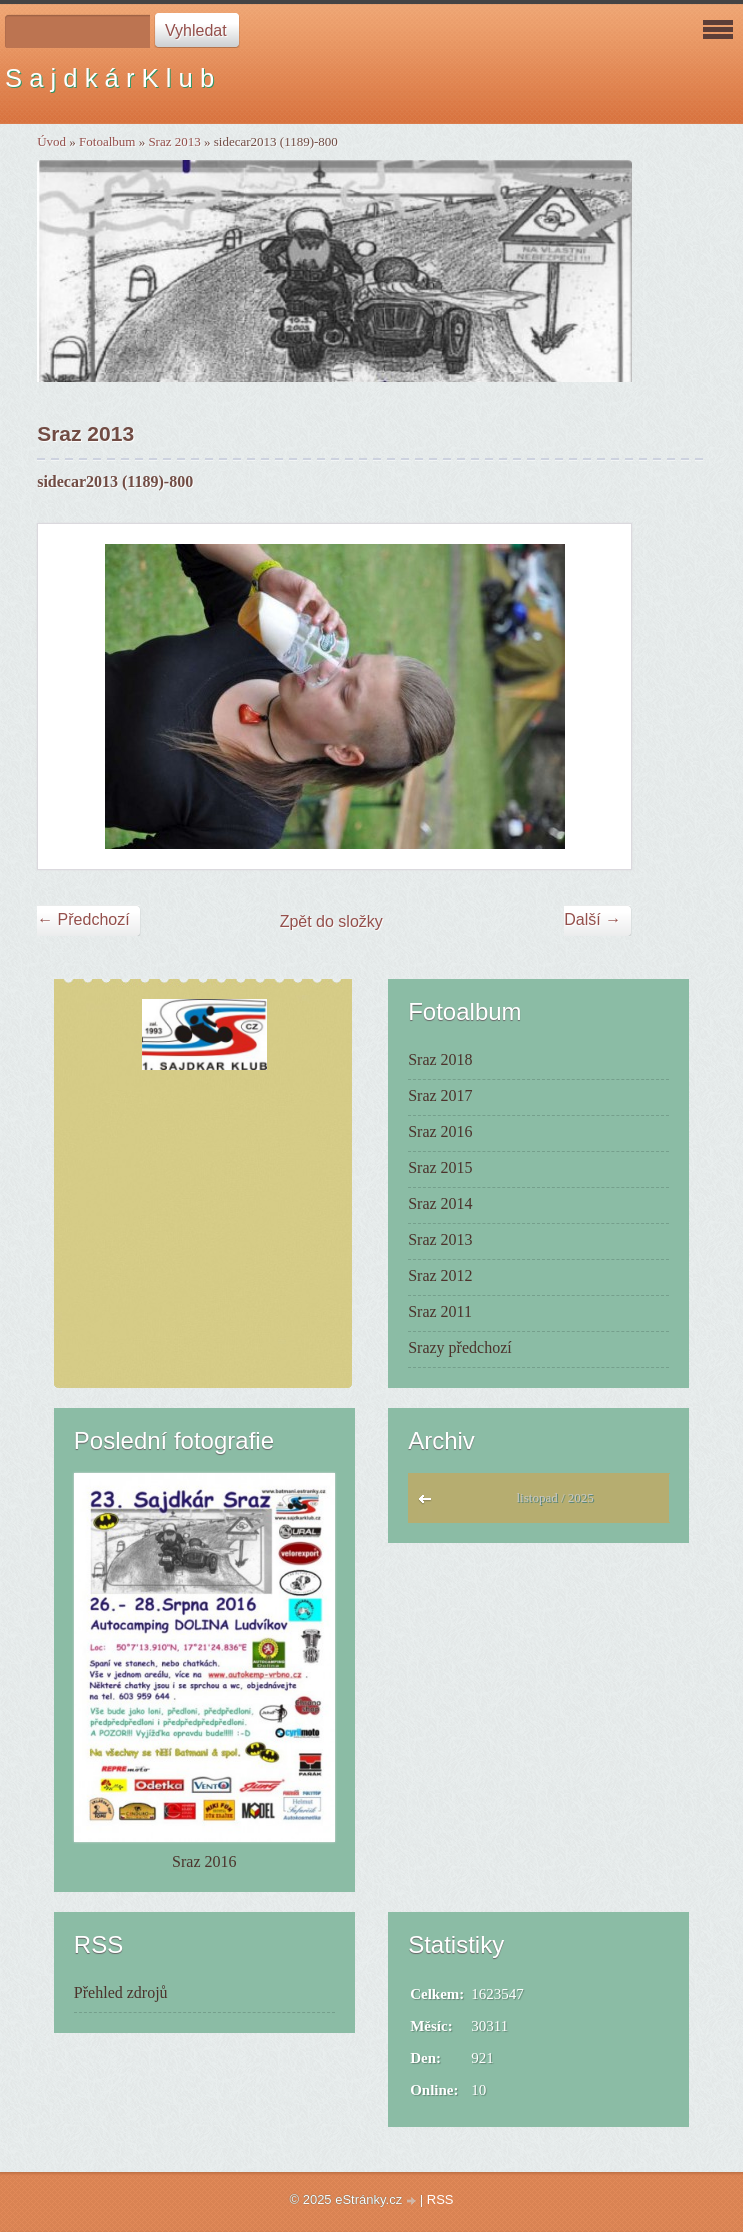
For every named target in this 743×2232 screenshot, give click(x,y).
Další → (592, 919)
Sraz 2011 (440, 1311)
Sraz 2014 (440, 1203)
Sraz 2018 (440, 1059)
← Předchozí (83, 919)
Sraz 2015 (440, 1167)
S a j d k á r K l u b (109, 78)
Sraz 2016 (440, 1131)
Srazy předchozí (460, 1347)
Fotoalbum (107, 141)
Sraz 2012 (440, 1275)
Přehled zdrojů (121, 1992)
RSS (440, 2199)
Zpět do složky (331, 921)
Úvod (51, 141)
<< (429, 1504)
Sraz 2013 (174, 141)
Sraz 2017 (440, 1095)
